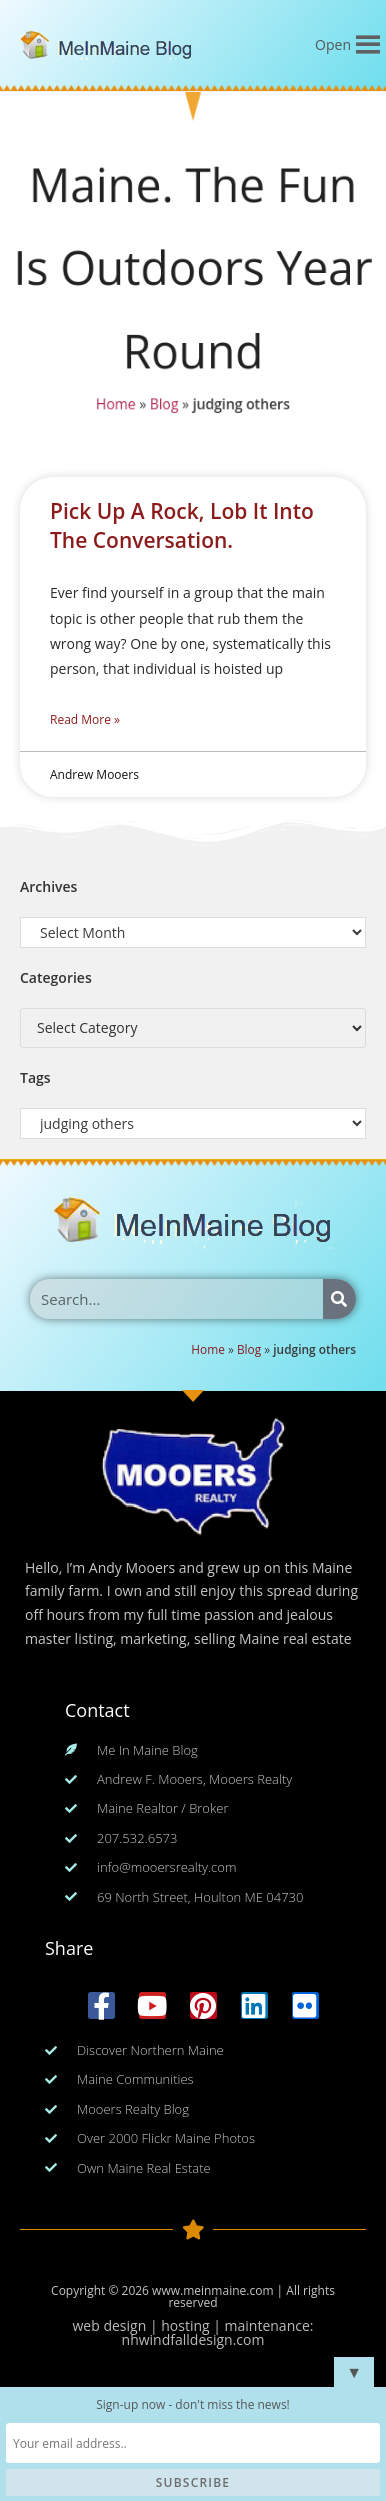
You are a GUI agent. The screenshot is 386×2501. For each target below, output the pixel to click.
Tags (35, 1077)
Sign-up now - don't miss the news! (193, 2404)
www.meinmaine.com (212, 2290)
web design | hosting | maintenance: (193, 2325)
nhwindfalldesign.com (193, 2339)
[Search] (339, 1299)
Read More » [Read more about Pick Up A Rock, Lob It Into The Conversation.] (85, 719)
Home (114, 406)
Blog (163, 406)
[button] (333, 45)
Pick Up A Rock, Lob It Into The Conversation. (182, 525)
